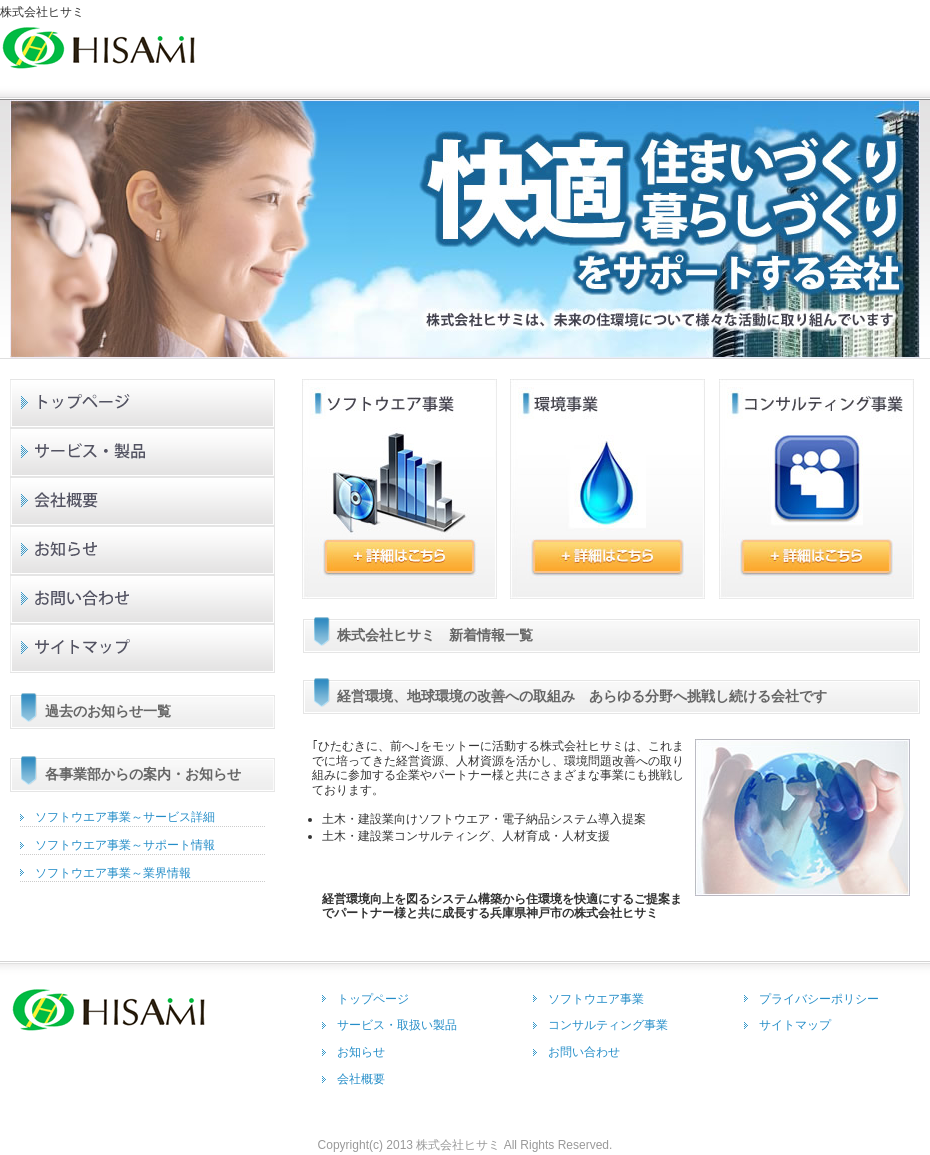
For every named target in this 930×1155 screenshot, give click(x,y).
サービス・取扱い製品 (397, 1025)
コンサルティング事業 (608, 1025)
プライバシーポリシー (819, 999)
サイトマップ (143, 648)
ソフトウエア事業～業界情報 (113, 873)
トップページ (143, 403)
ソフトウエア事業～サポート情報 (125, 845)
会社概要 (143, 501)
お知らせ (143, 550)
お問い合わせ (143, 599)
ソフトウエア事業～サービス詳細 (125, 817)
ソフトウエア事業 (596, 999)
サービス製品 (143, 452)
